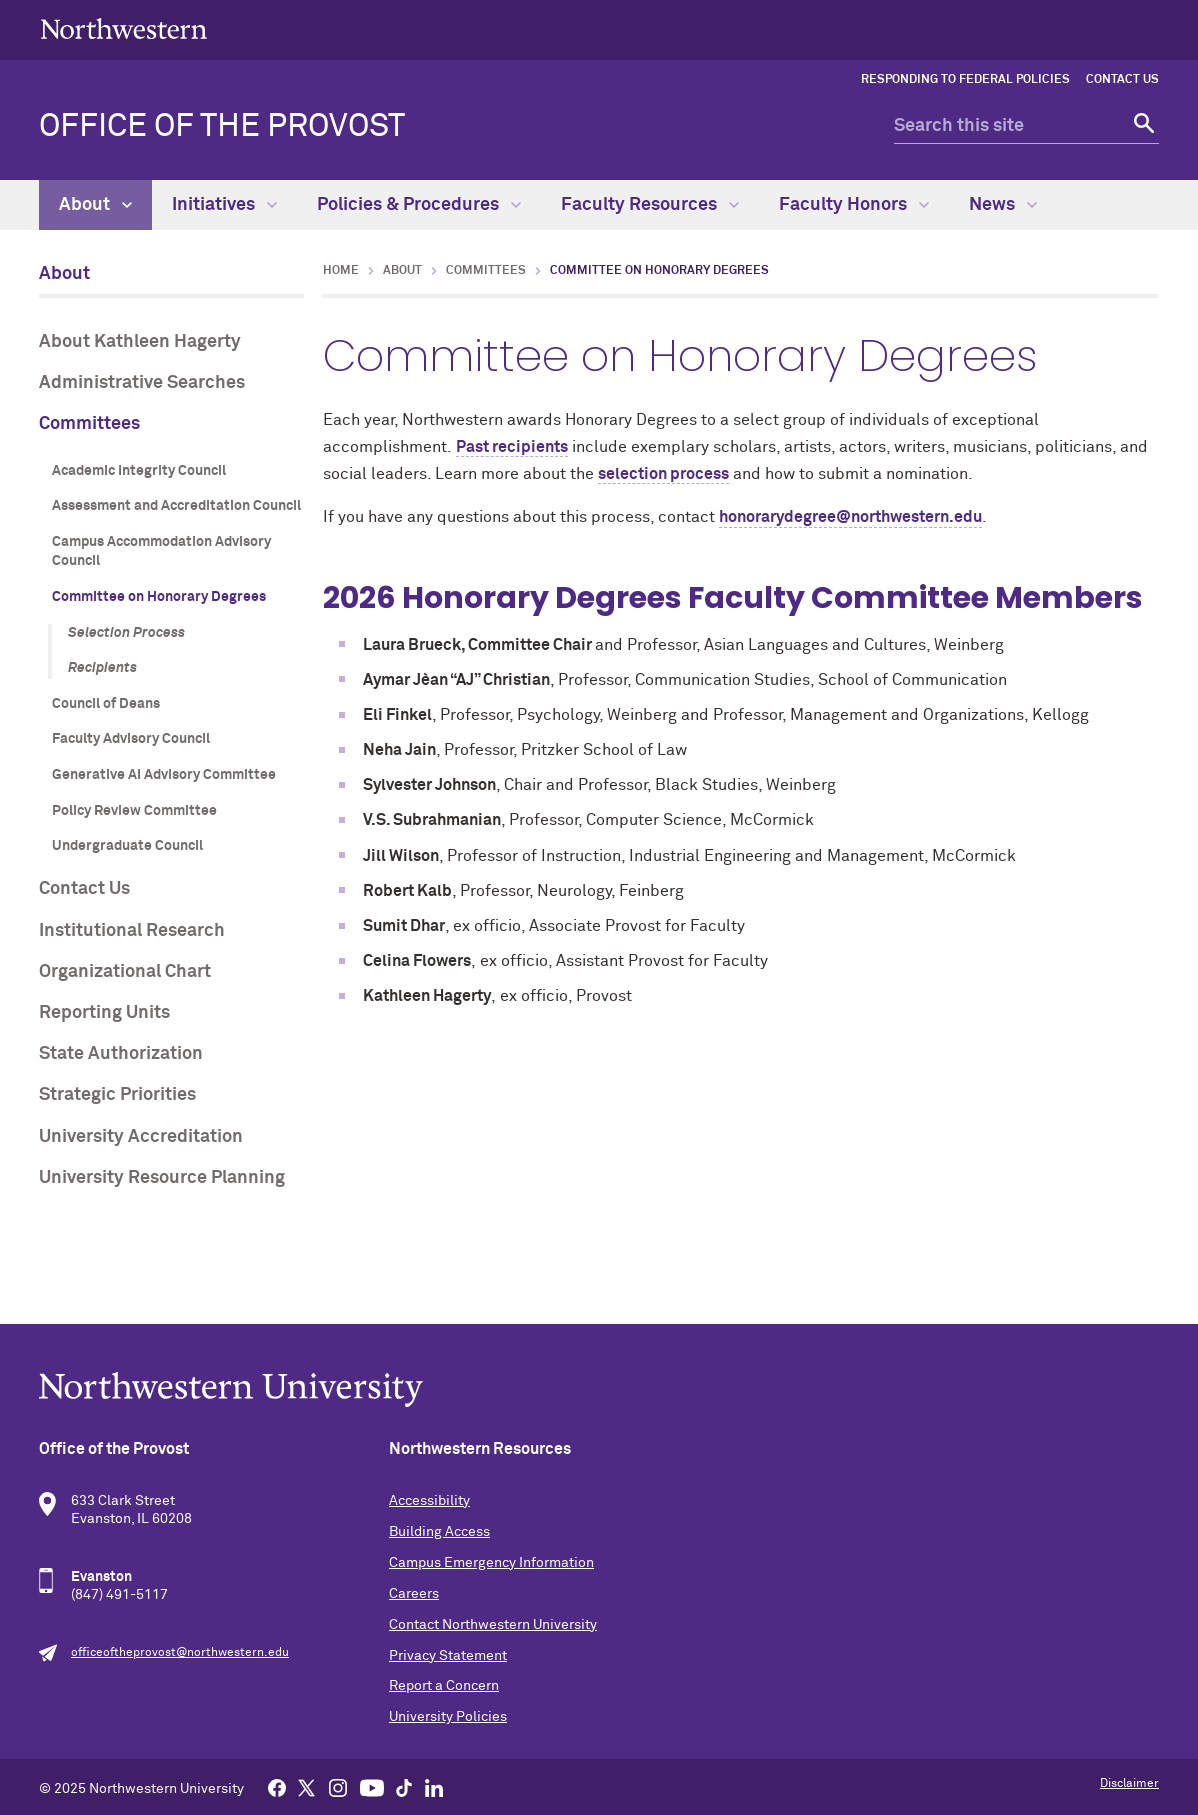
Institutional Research (132, 931)
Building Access (439, 1532)
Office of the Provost (222, 127)
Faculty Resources (650, 205)
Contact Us (1122, 80)
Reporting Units (104, 1013)
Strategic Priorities (117, 1095)
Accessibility (429, 1501)
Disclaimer (1129, 1784)
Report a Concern (444, 1686)
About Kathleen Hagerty (140, 342)
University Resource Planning (162, 1178)
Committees (89, 424)
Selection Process (126, 633)
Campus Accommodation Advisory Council (161, 552)
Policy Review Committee (134, 811)
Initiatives (224, 205)
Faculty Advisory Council (131, 739)
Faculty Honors (854, 205)
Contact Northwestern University (493, 1625)
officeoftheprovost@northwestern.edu (180, 1653)
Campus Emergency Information (491, 1563)
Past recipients (512, 447)
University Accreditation (141, 1137)
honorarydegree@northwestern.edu (850, 517)
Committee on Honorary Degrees (159, 597)
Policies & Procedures (419, 205)
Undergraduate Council (127, 846)
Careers (414, 1594)
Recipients (102, 668)
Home (341, 271)
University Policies (448, 1717)
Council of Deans (106, 704)
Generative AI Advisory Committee (164, 775)
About (95, 205)
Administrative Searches (142, 383)
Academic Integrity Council (139, 471)
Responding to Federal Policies (965, 80)
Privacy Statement (448, 1656)
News (1003, 205)
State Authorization (121, 1054)
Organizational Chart (125, 972)
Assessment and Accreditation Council (176, 506)
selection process (663, 474)
